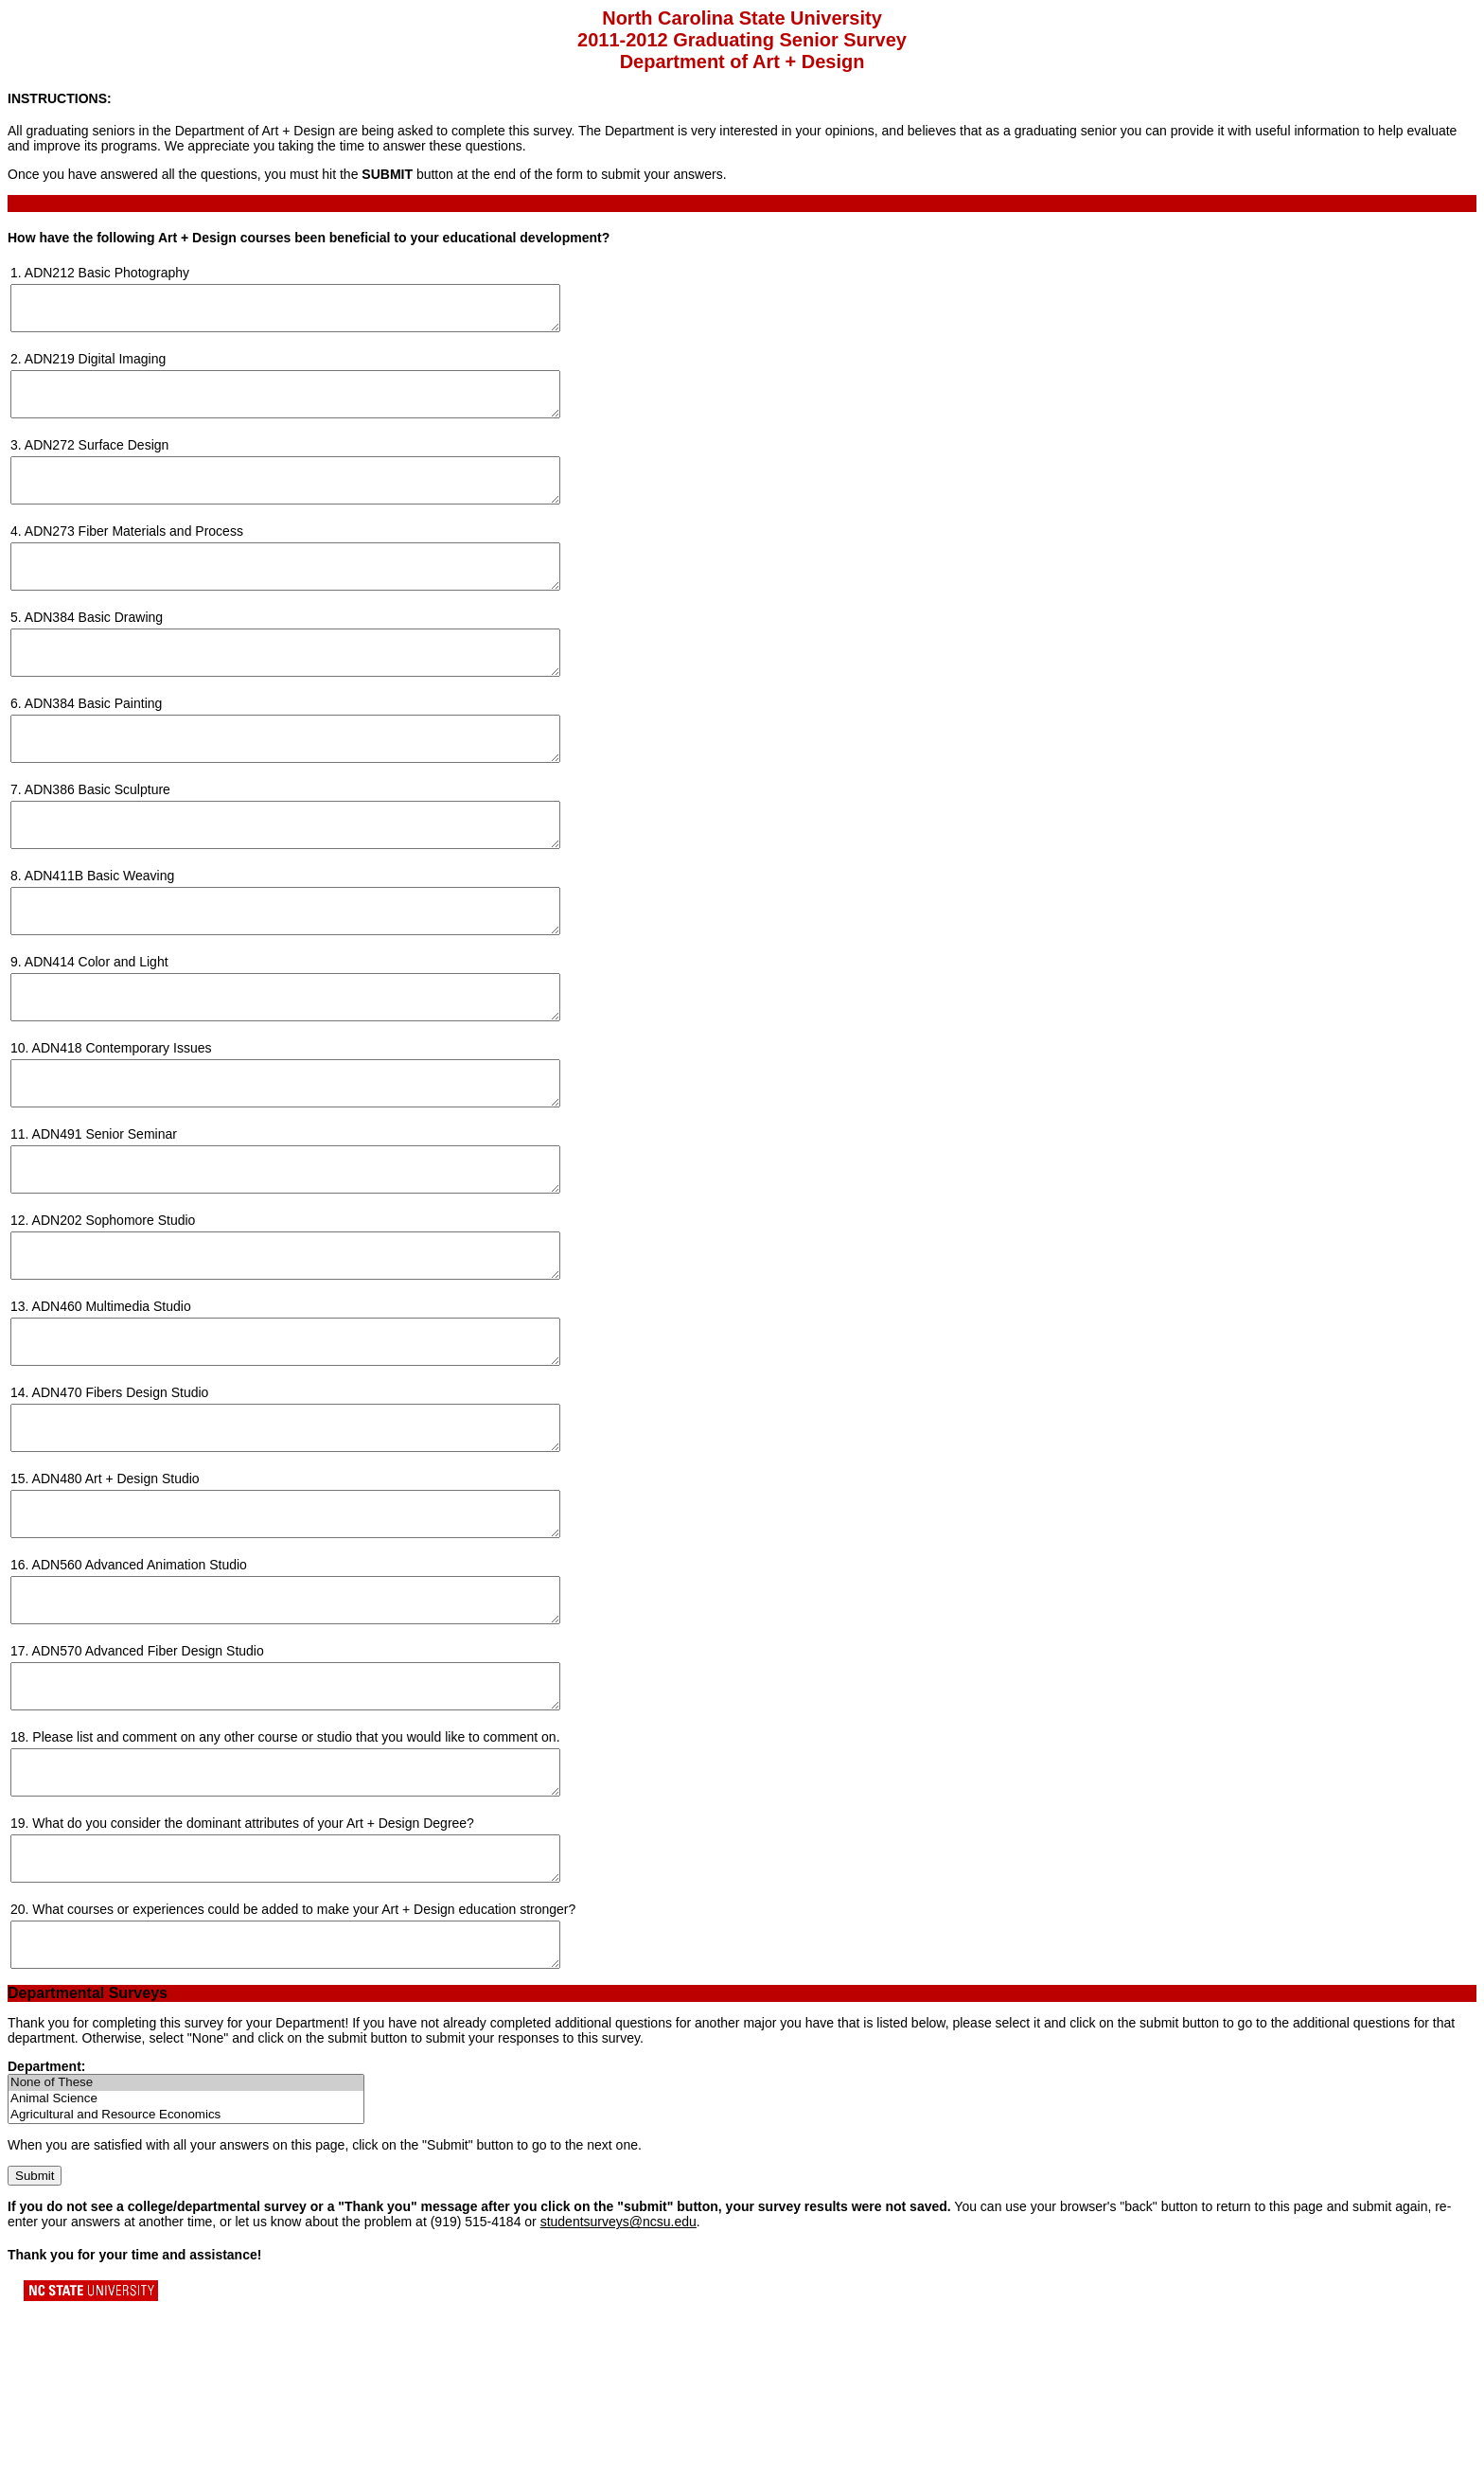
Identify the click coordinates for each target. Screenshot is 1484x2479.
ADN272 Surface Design (97, 461)
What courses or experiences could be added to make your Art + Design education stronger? (303, 2071)
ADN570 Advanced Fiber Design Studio (148, 1787)
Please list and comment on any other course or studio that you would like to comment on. (295, 1881)
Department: (46, 2236)
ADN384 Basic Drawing (94, 651)
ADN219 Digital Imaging (95, 367)
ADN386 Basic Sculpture (97, 840)
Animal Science (186, 2269)
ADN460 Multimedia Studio (111, 1408)
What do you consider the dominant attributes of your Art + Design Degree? (253, 1976)
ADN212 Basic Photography (107, 272)
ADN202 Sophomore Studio (114, 1313)
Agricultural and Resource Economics (186, 2285)
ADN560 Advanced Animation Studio (139, 1692)
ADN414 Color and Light (96, 1029)
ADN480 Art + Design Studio (116, 1597)
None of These (186, 2253)
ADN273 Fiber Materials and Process (134, 556)
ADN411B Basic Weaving (99, 935)
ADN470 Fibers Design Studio (120, 1503)
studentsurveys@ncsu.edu (618, 2391)
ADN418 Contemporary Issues (122, 1124)
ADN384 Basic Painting (94, 745)
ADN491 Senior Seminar (104, 1219)
